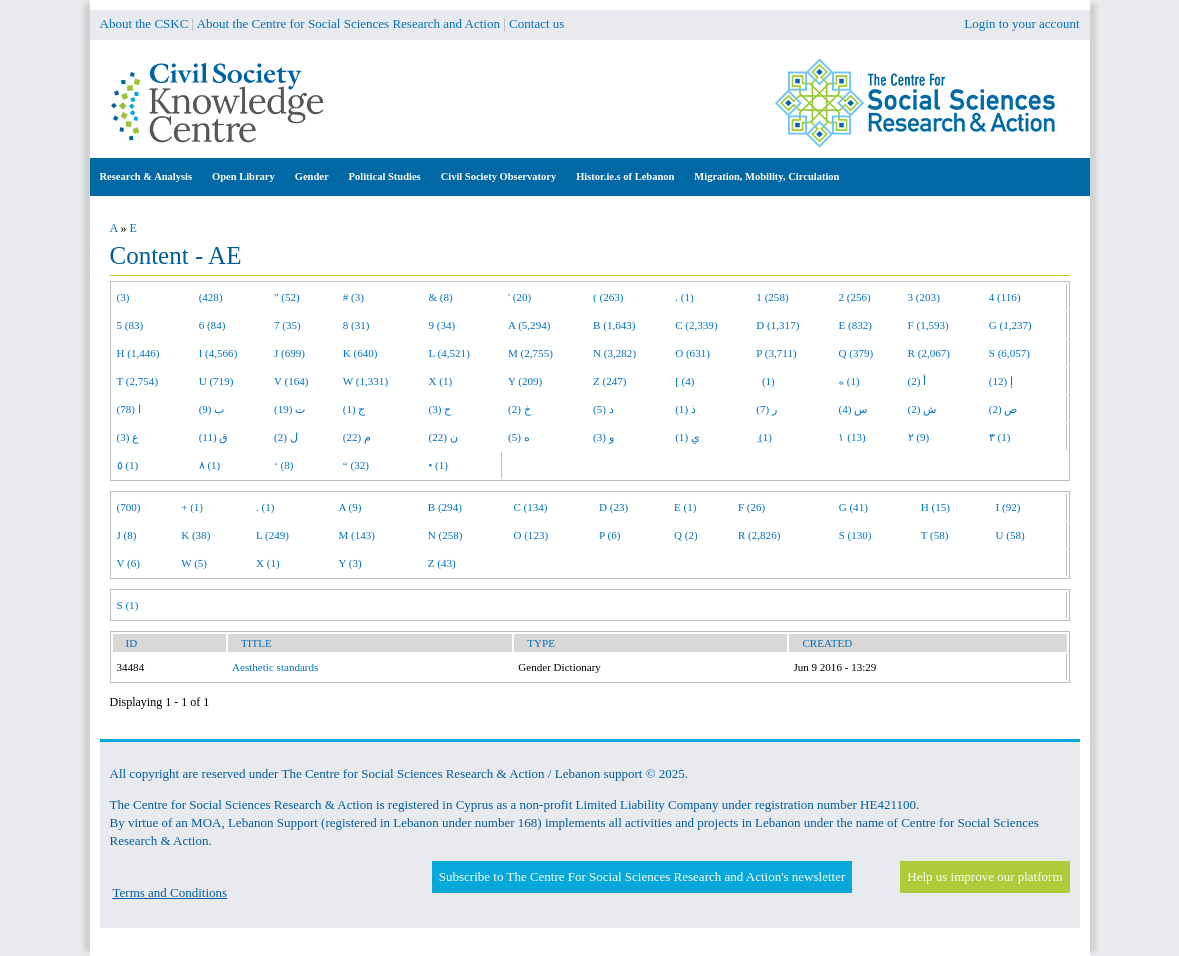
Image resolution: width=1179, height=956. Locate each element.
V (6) (128, 563)
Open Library (243, 176)
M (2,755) (530, 353)
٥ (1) (128, 465)
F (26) (751, 507)
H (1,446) (138, 353)
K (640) (360, 353)
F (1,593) (928, 325)
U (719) (216, 381)
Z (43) (442, 563)
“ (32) (356, 465)
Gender (312, 176)
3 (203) (924, 297)
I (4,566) (218, 353)
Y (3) (349, 563)
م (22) (357, 437)
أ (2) (917, 381)
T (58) (935, 535)
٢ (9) (919, 437)
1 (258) (772, 297)
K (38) (195, 535)
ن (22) (442, 437)
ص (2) (1003, 409)
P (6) (609, 535)
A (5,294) (529, 325)
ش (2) (922, 409)
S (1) (128, 605)
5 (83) (130, 325)
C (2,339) (696, 325)
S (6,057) (1009, 353)
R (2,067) (929, 353)
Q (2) (686, 535)
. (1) (684, 297)
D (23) (613, 507)
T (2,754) (138, 381)
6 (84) (212, 325)
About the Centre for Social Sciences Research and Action (348, 23)
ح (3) (439, 409)
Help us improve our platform (984, 876)
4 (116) (1005, 297)
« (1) (848, 381)
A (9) (349, 507)
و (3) (603, 437)
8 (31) (356, 325)
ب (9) (212, 409)
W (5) (194, 563)
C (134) (530, 507)
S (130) (855, 535)
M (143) (356, 535)
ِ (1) (764, 437)
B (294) (445, 507)
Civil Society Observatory (498, 176)
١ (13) (851, 437)
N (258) (445, 535)
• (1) (438, 465)
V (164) (291, 381)
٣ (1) (1000, 437)
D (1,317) (777, 325)
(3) (123, 297)
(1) (765, 381)
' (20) (519, 297)
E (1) (685, 507)
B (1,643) (614, 325)
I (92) (1008, 507)
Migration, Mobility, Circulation (766, 176)
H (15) (935, 507)
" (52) (287, 297)
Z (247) (610, 381)
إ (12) (1001, 381)
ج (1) (354, 409)
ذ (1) (685, 409)
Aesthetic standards (275, 667)
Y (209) (525, 381)
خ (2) (519, 409)
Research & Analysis (146, 176)
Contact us (536, 23)
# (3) (353, 297)
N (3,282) (614, 353)
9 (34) (441, 325)
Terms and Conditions (170, 892)
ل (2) (286, 437)
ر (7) (766, 409)
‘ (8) (283, 465)
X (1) (440, 381)
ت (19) (289, 409)
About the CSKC (144, 23)
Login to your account (1021, 23)
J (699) (289, 353)
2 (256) (854, 297)
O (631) (692, 353)
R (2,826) (759, 535)
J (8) (127, 535)
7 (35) (287, 325)
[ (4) (684, 381)
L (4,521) (448, 353)
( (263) (608, 297)
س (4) (852, 409)
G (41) (853, 507)
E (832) (855, 325)
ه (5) (519, 437)
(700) (129, 507)
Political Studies (385, 176)
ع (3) (128, 437)
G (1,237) (1010, 325)
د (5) (603, 409)
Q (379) (855, 353)
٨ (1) (210, 465)
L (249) (272, 535)
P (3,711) (776, 353)
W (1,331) (365, 381)
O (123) (530, 535)
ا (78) (129, 409)
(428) (211, 297)
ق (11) (214, 437)
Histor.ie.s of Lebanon (625, 176)
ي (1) (687, 437)
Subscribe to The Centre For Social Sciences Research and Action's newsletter (642, 876)
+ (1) (192, 507)
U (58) (1010, 535)
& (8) (440, 297)
